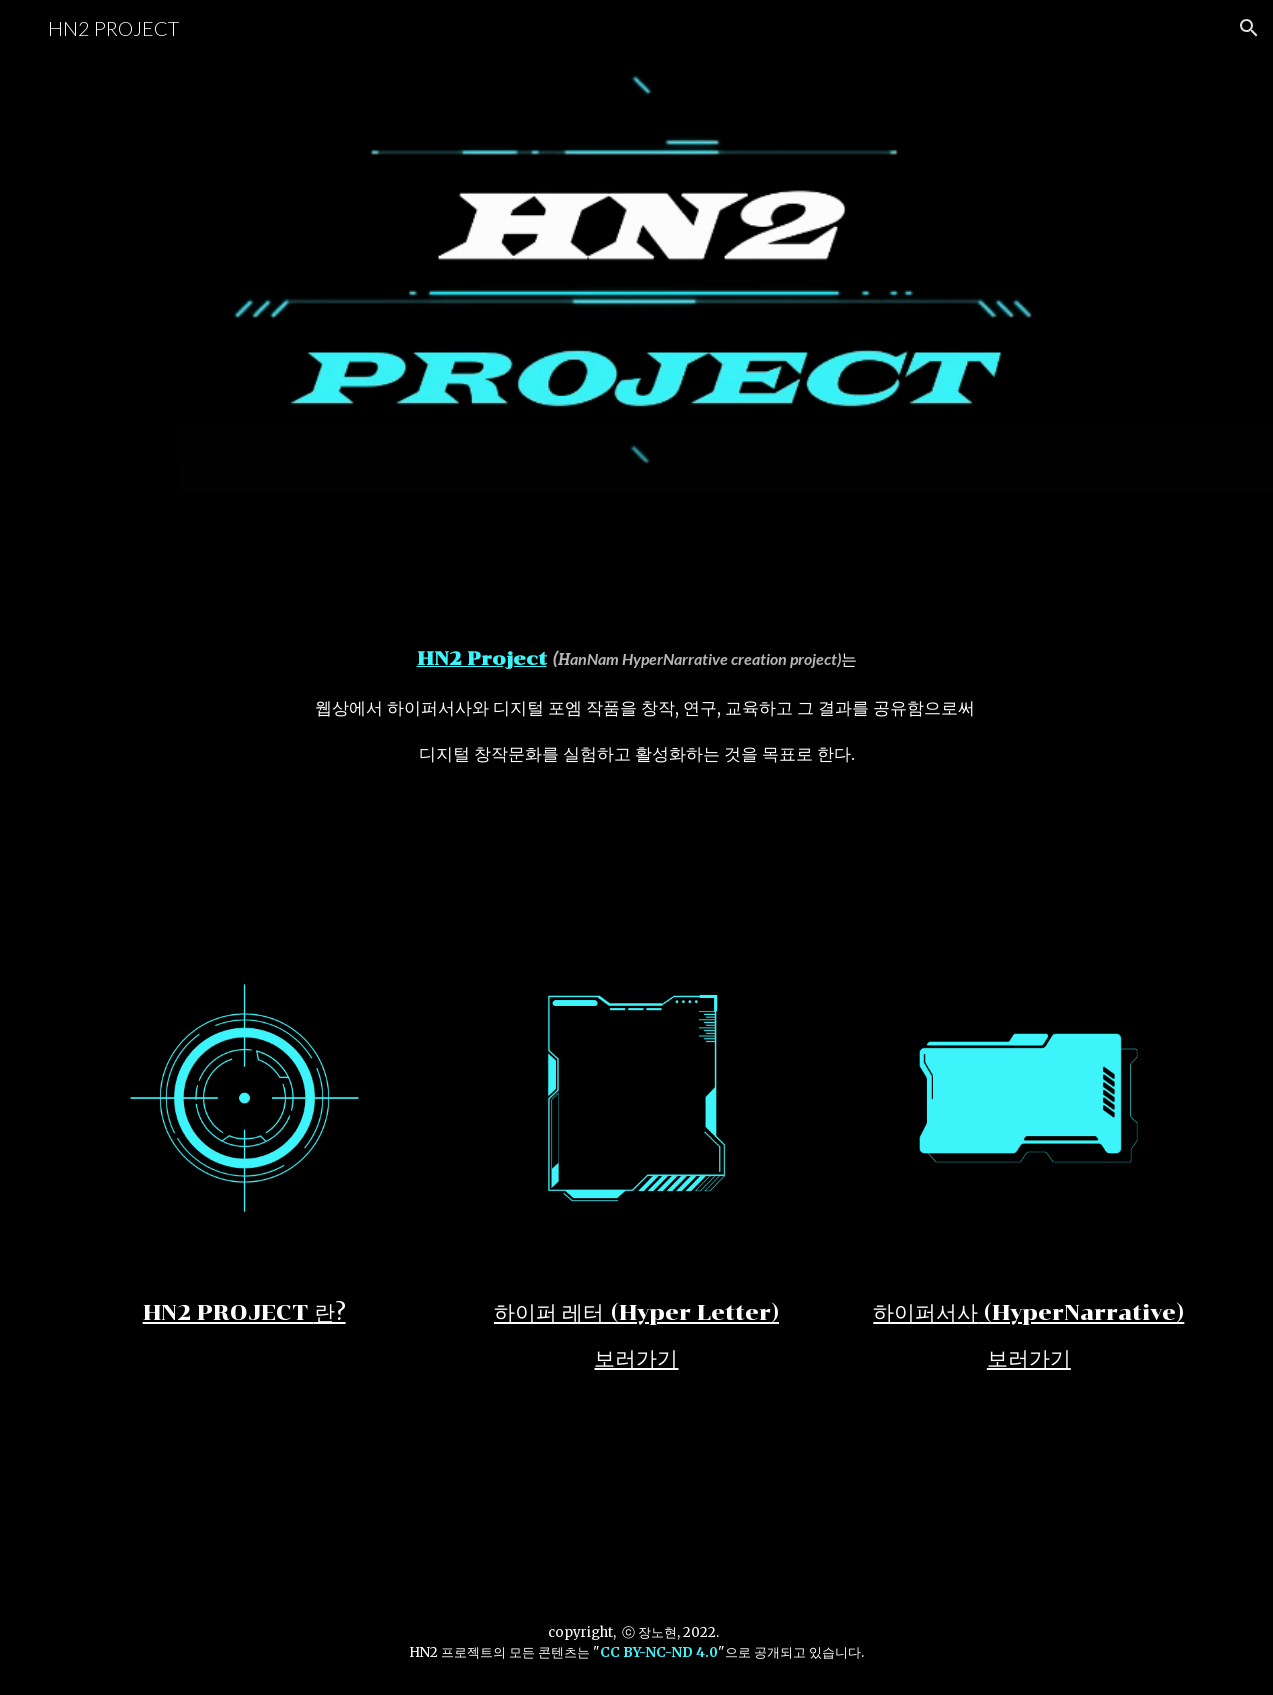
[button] (1249, 28)
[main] (637, 706)
